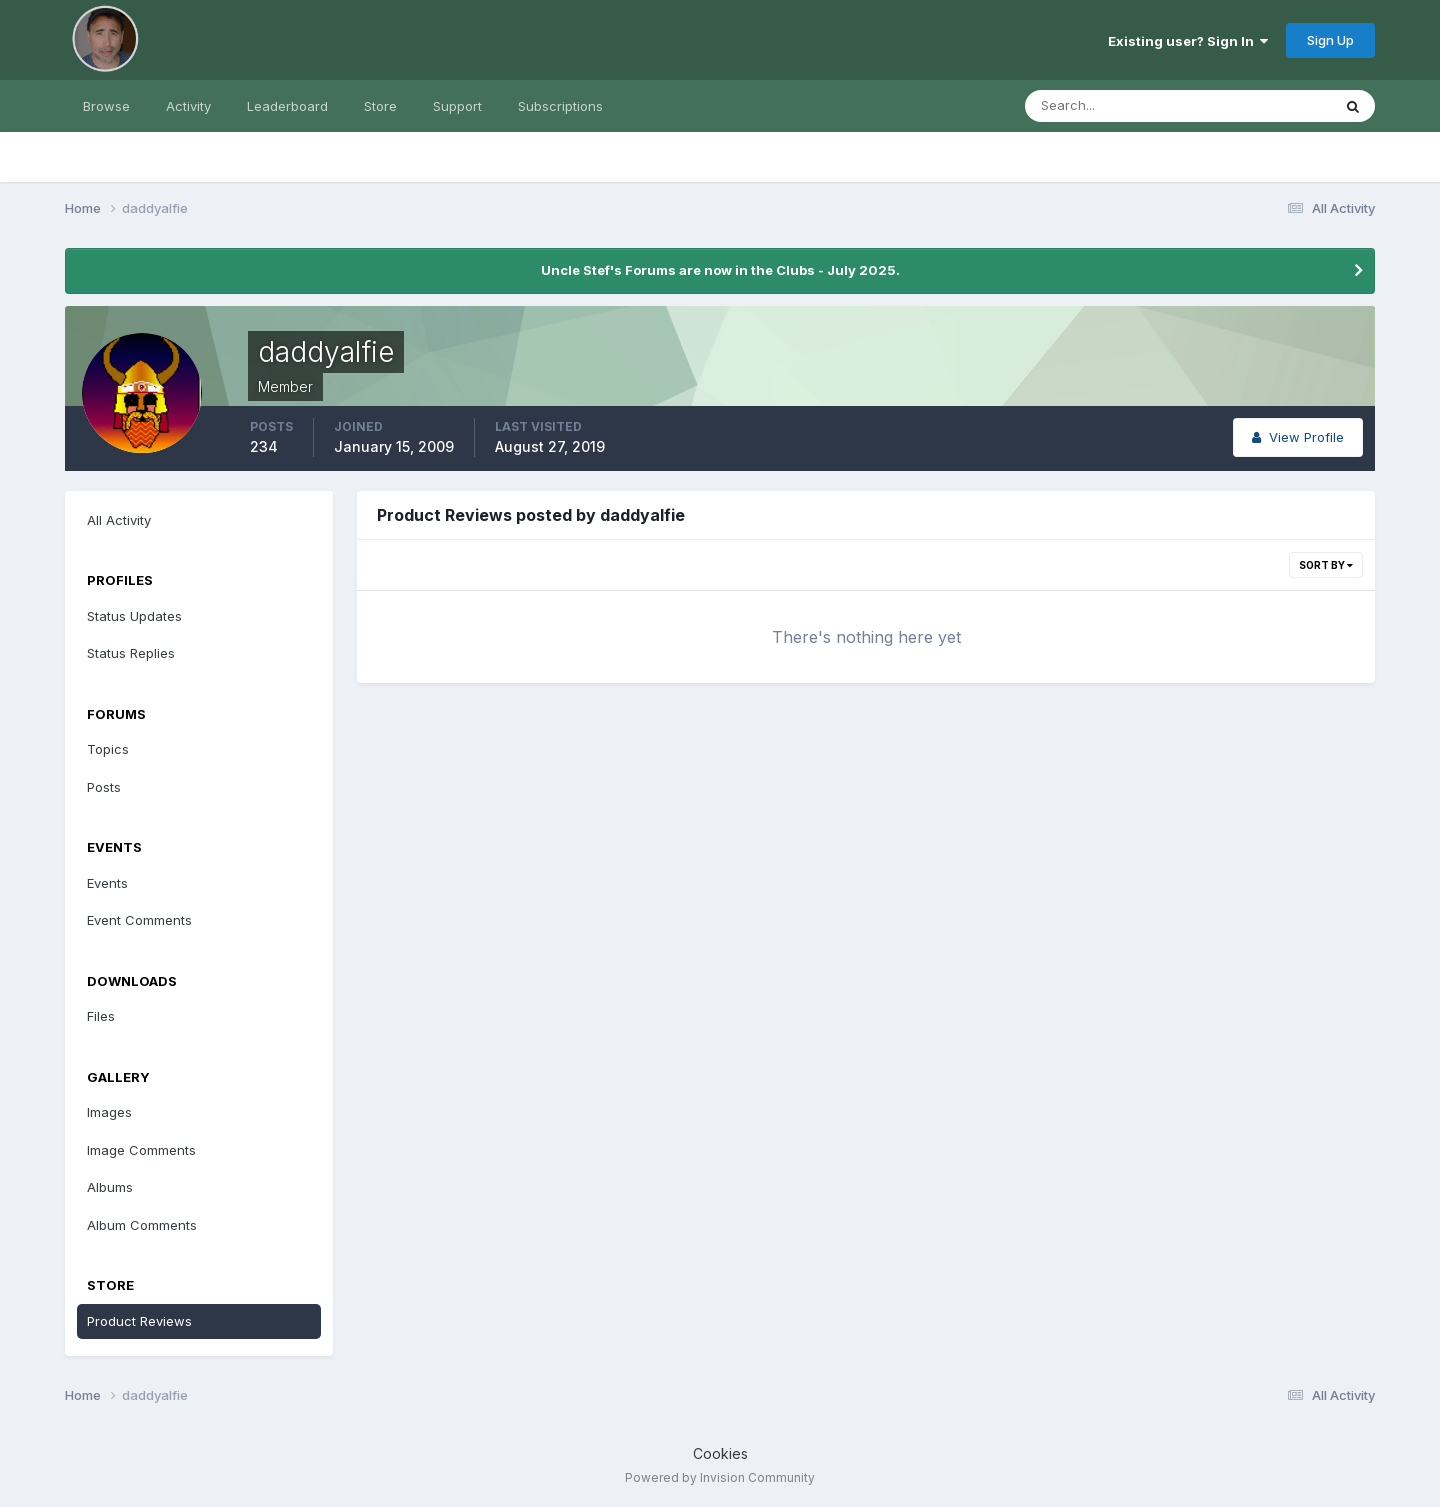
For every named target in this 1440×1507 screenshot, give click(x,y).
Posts (104, 787)
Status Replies (131, 653)
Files (101, 1016)
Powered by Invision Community (720, 1477)
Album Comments (142, 1225)
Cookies (720, 1453)
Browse (106, 106)
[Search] (1113, 106)
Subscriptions (560, 106)
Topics (108, 749)
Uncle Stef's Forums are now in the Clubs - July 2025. (720, 270)
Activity (188, 106)
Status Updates (134, 616)
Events (107, 883)
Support (457, 106)
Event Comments (139, 920)
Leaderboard (287, 106)
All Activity (119, 520)
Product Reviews (139, 1321)
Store (380, 106)
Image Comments (141, 1150)
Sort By (1326, 565)
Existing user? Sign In (1188, 41)
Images (109, 1112)
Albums (110, 1187)
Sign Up (1330, 40)
